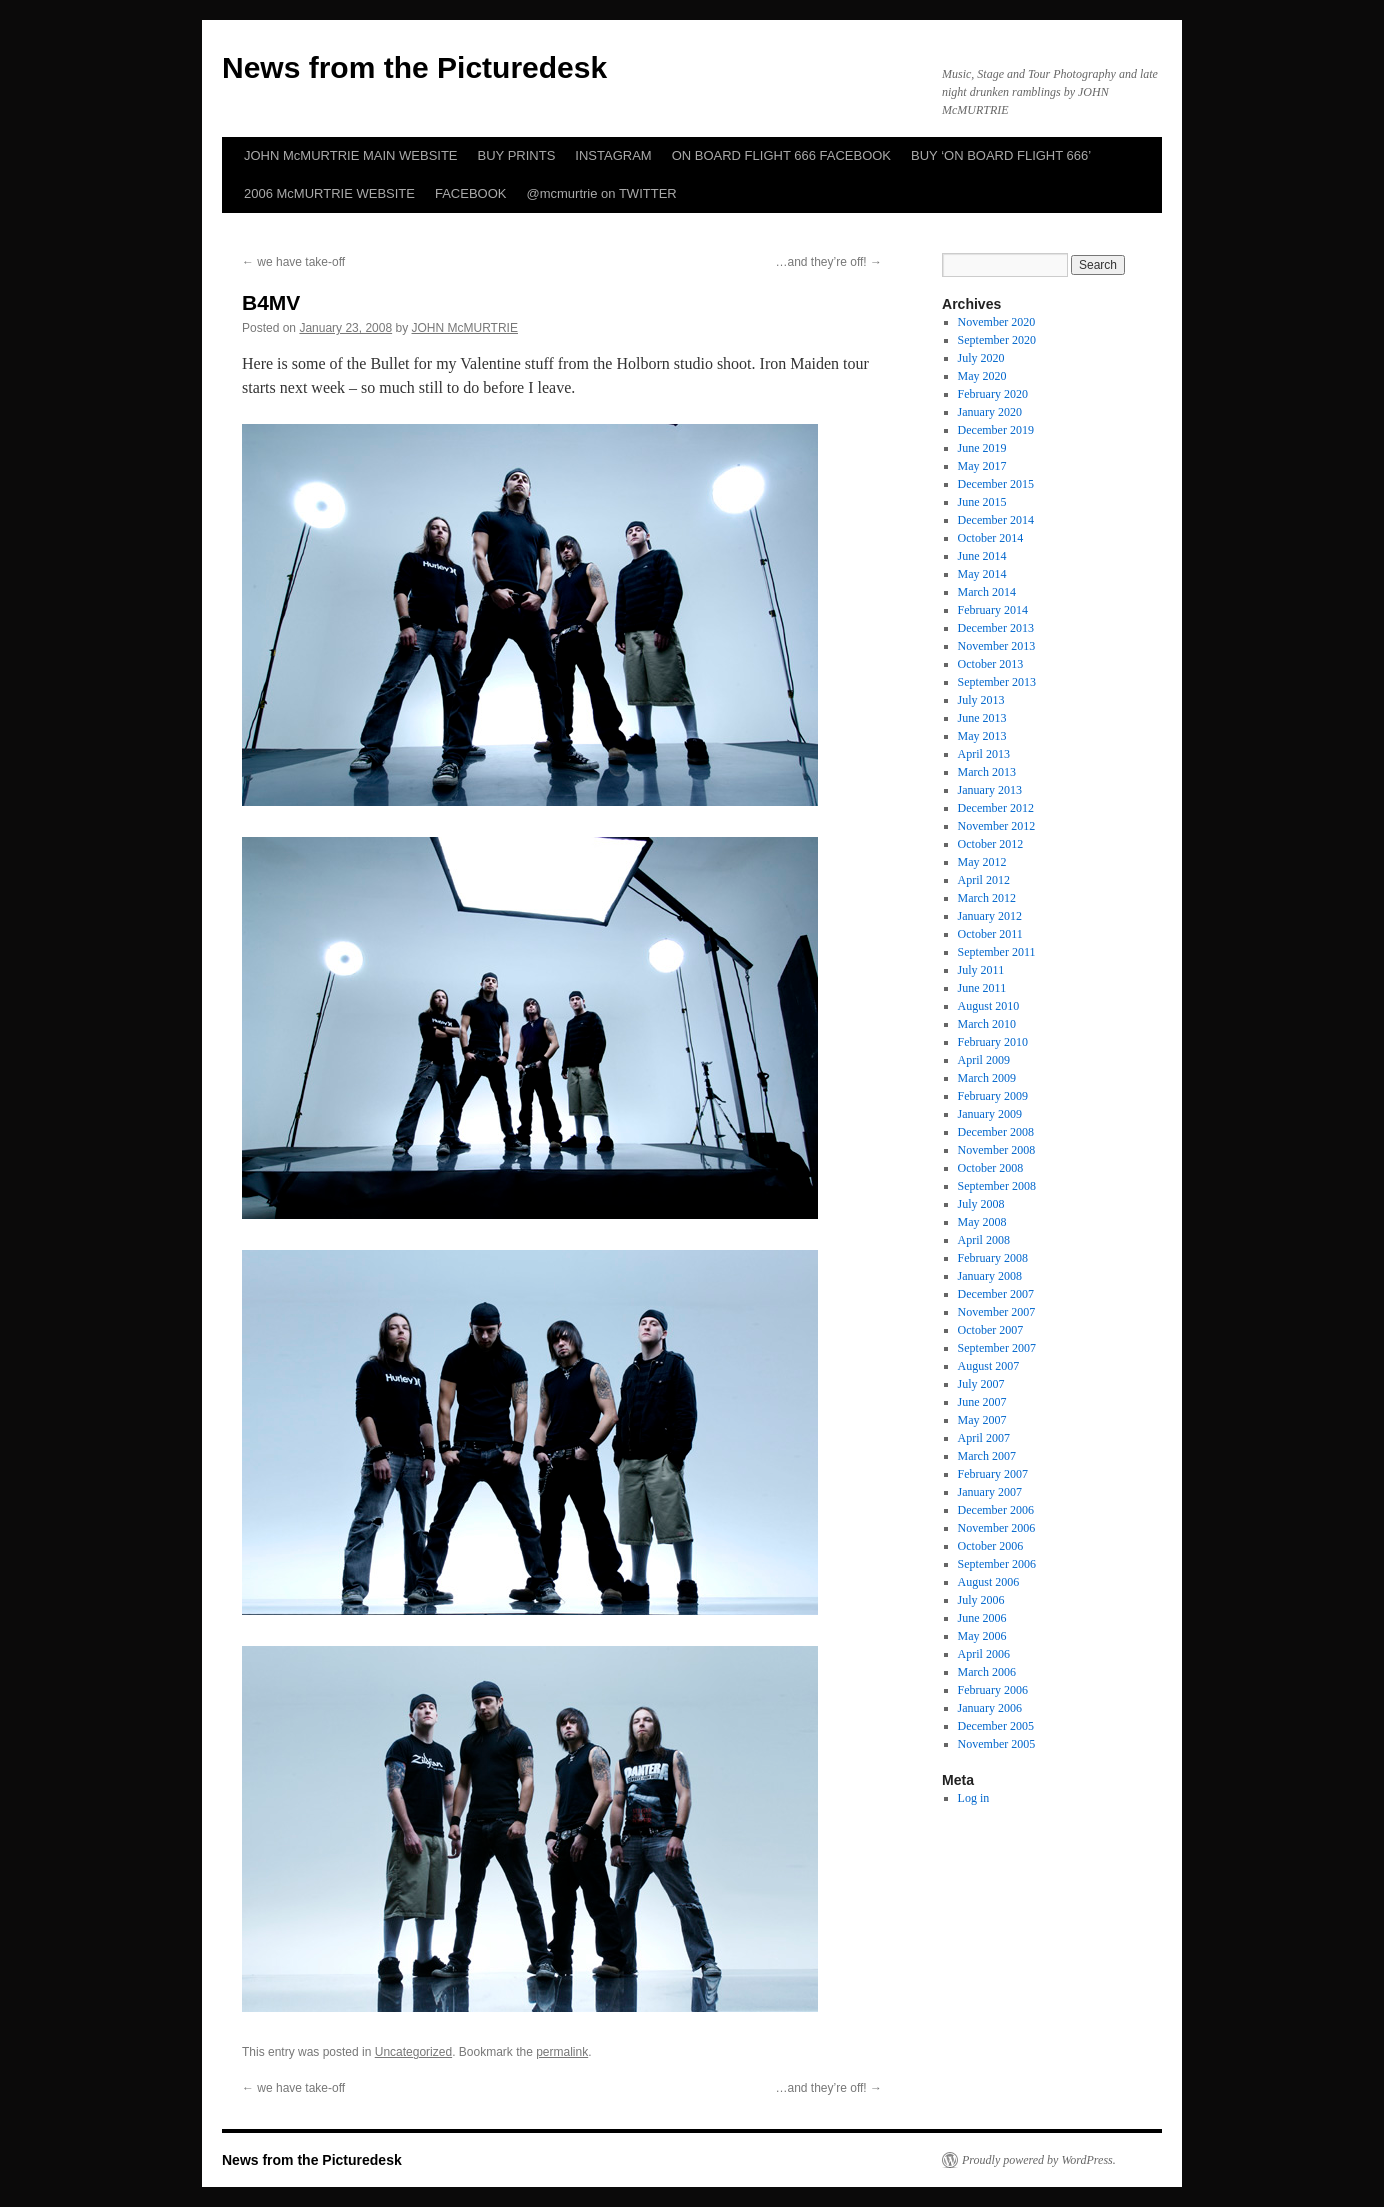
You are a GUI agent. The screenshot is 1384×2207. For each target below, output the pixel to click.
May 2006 (982, 1636)
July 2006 (981, 1600)
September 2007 (997, 1348)
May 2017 (982, 466)
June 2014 (982, 556)
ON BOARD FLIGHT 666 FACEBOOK (781, 155)
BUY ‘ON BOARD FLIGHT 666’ (1001, 155)
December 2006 (996, 1510)
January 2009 (990, 1114)
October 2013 (991, 664)
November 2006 (997, 1528)
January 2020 (990, 412)
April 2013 (984, 754)
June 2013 (982, 718)
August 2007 (989, 1366)
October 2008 (991, 1168)
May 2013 (982, 736)
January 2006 (990, 1708)
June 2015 (982, 502)
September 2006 (997, 1564)
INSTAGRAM (613, 155)
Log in (974, 1798)
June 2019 (982, 448)
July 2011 (981, 970)
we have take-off (293, 262)
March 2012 (987, 898)
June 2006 (982, 1618)
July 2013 (981, 700)
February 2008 (993, 1258)
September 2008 (997, 1186)
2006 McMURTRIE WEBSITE (329, 193)
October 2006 (991, 1546)
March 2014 (987, 592)
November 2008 (997, 1150)
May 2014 (982, 574)
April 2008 (984, 1240)
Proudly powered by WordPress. (1039, 2160)
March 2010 (987, 1024)
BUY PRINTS (517, 155)
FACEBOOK (471, 193)
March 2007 (987, 1456)
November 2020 (997, 322)
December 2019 (996, 430)
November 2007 (997, 1312)
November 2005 (997, 1744)
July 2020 (981, 358)
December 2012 (996, 808)
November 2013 (997, 646)
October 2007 (991, 1330)
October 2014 (991, 538)
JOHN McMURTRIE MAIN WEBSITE (351, 155)
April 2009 (984, 1060)
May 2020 (982, 376)
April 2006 (984, 1654)
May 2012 (982, 862)
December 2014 (996, 520)
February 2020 (993, 394)
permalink (562, 2052)
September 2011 (997, 952)
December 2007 (996, 1294)
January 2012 (990, 916)
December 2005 (996, 1726)
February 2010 (993, 1042)
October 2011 (990, 934)
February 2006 (993, 1690)
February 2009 (993, 1096)
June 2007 (982, 1402)
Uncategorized (413, 2052)
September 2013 (997, 682)
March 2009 (987, 1078)
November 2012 (997, 826)
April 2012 (984, 880)
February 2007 (993, 1474)
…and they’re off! (829, 262)
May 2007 (982, 1420)
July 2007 (981, 1384)
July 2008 (981, 1204)
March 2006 (987, 1672)
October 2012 (991, 844)
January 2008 (990, 1276)
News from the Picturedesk (414, 67)
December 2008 (996, 1132)
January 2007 (990, 1492)
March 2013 (987, 772)
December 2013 (996, 628)
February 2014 (993, 610)
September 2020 (997, 340)
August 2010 (989, 1006)
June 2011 (982, 988)
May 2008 (982, 1222)
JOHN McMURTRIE (465, 328)
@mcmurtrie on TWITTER (602, 193)
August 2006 (989, 1582)
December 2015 (996, 484)
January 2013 (990, 790)
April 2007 (984, 1438)
